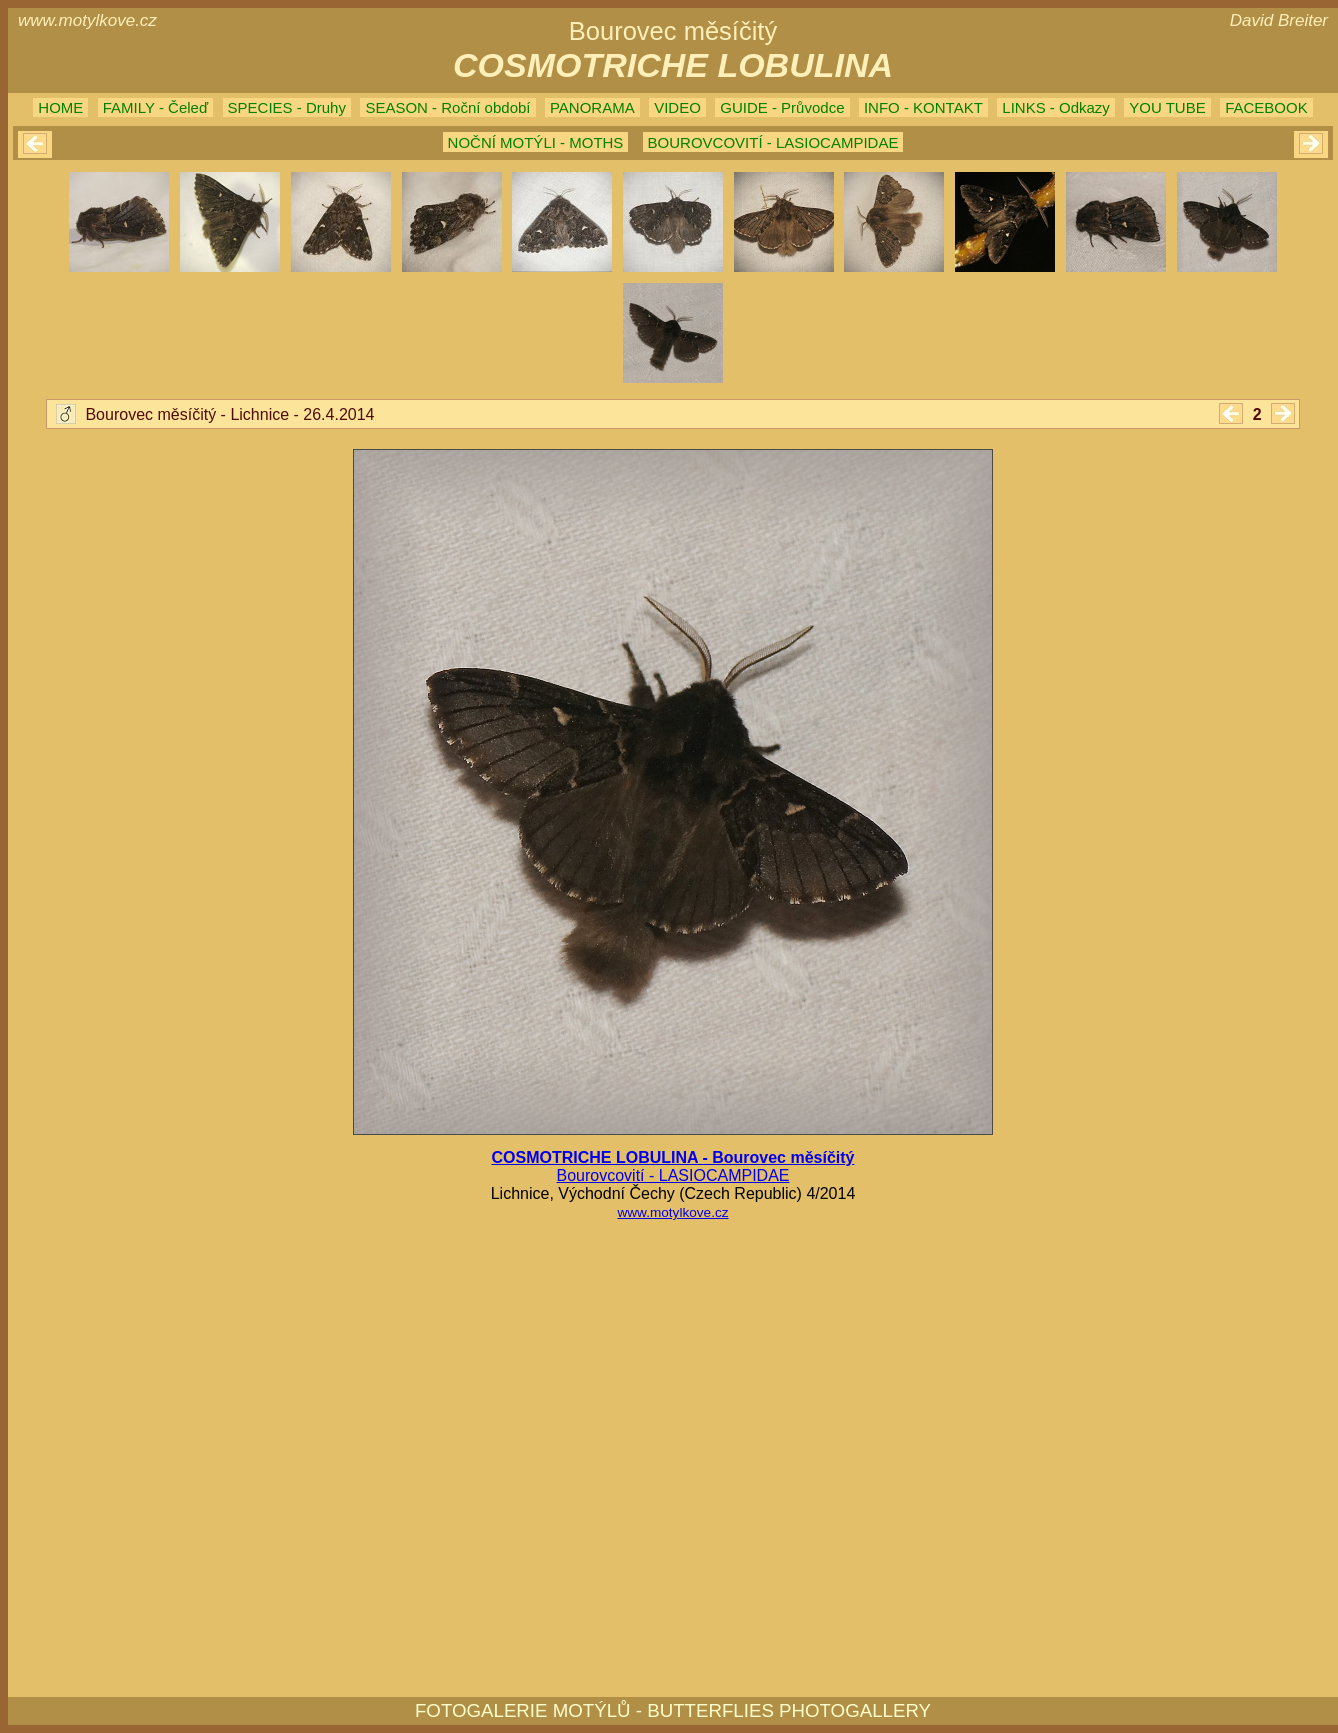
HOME (60, 107)
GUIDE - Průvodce (782, 107)
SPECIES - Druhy (287, 107)
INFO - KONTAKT (923, 107)
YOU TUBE (1167, 107)
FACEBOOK (1266, 107)
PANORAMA (592, 107)
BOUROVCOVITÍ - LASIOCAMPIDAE (773, 142)
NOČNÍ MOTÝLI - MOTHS (536, 142)
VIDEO (677, 107)
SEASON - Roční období (447, 107)
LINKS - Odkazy (1056, 107)
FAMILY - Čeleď (155, 107)
